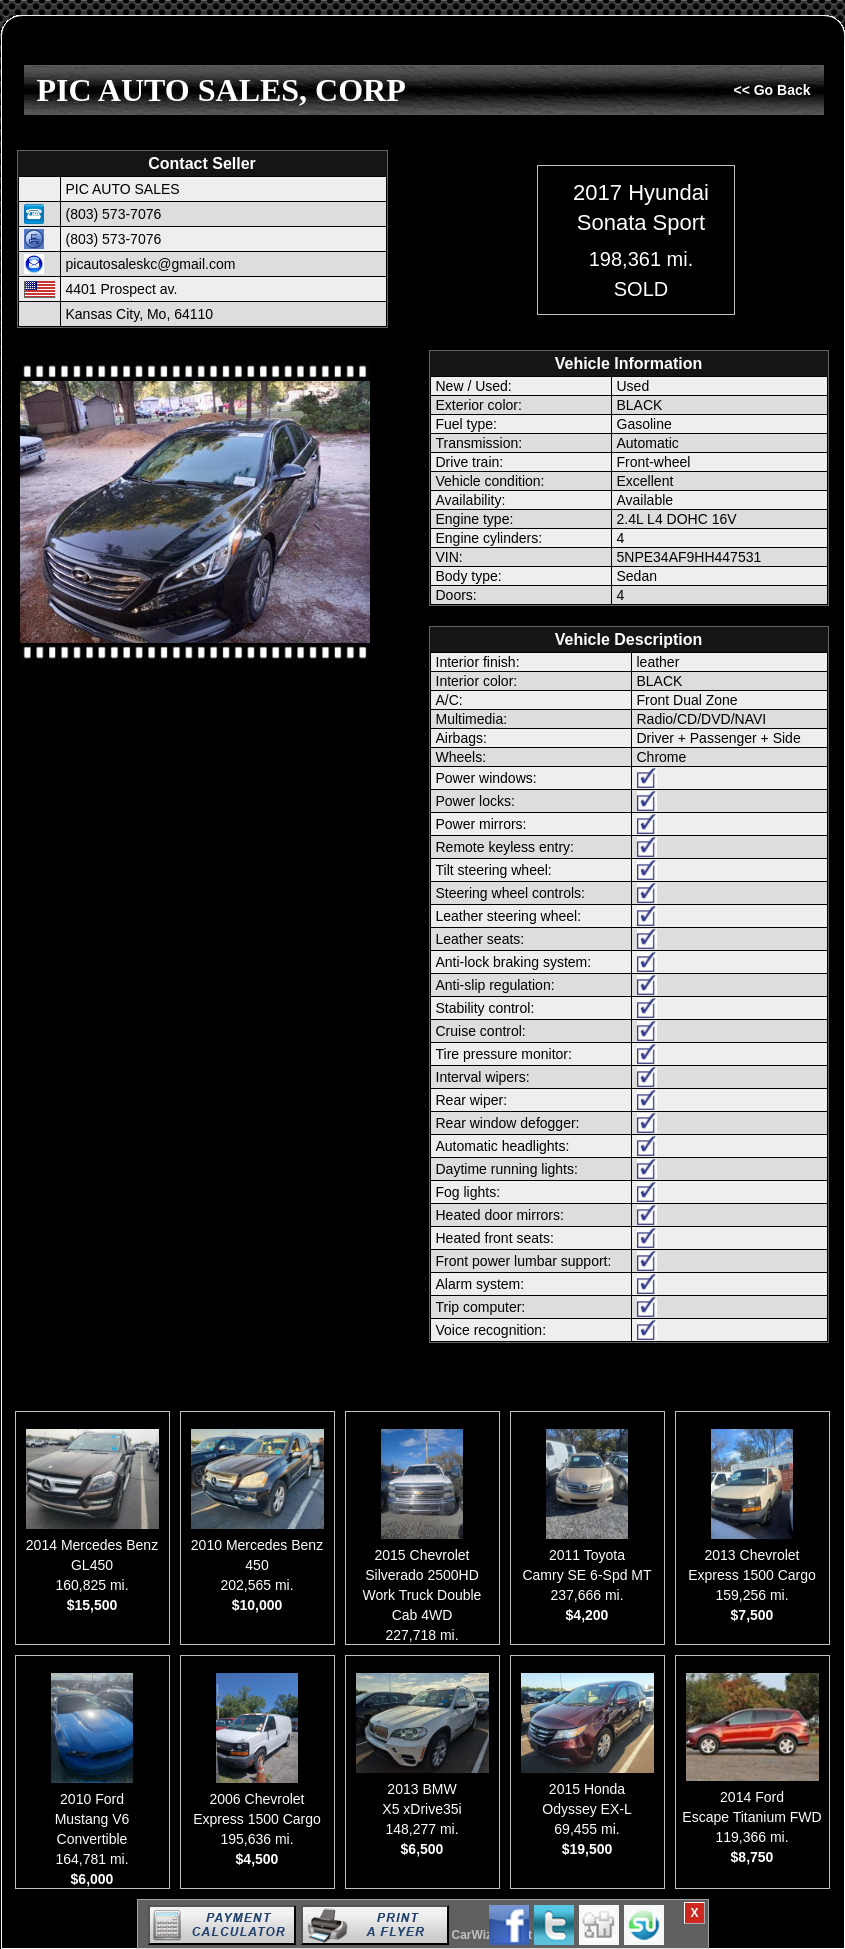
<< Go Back (771, 90)
